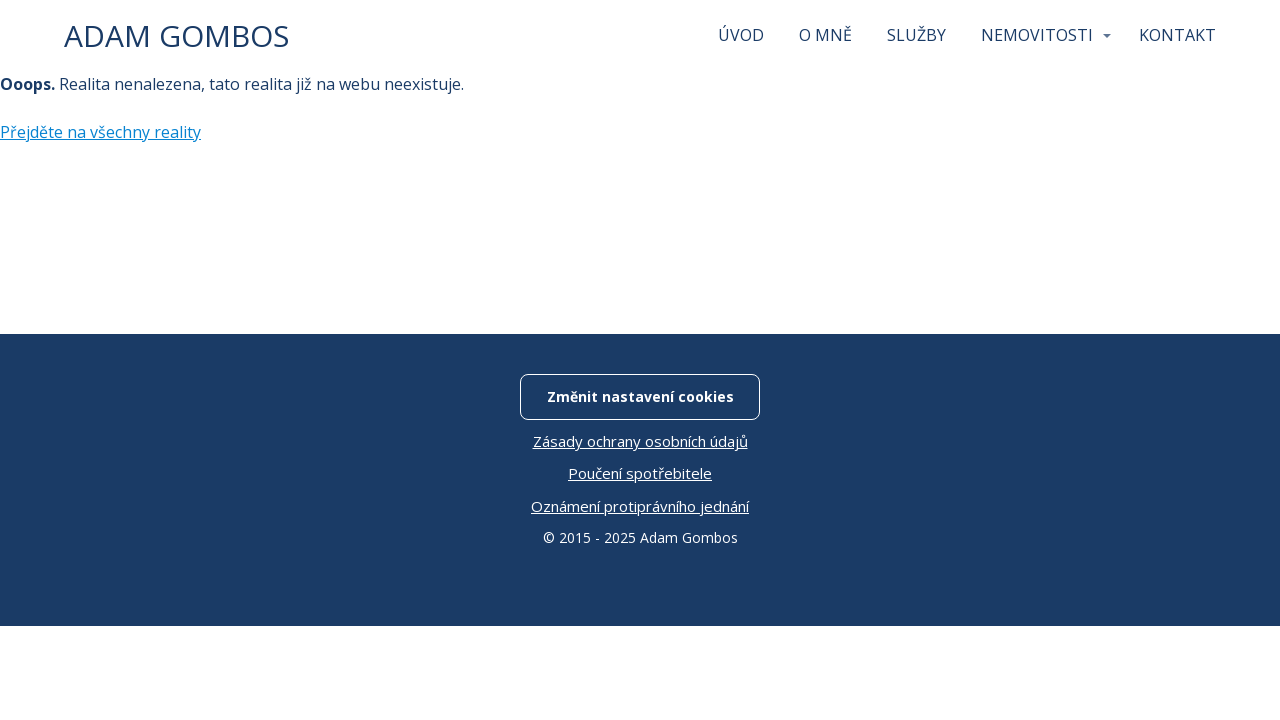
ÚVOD (741, 35)
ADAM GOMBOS (176, 36)
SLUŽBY (916, 35)
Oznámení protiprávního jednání (640, 506)
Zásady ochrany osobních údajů (640, 441)
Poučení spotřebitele (640, 473)
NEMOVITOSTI (1037, 35)
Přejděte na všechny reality (100, 132)
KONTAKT (1177, 35)
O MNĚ (825, 35)
